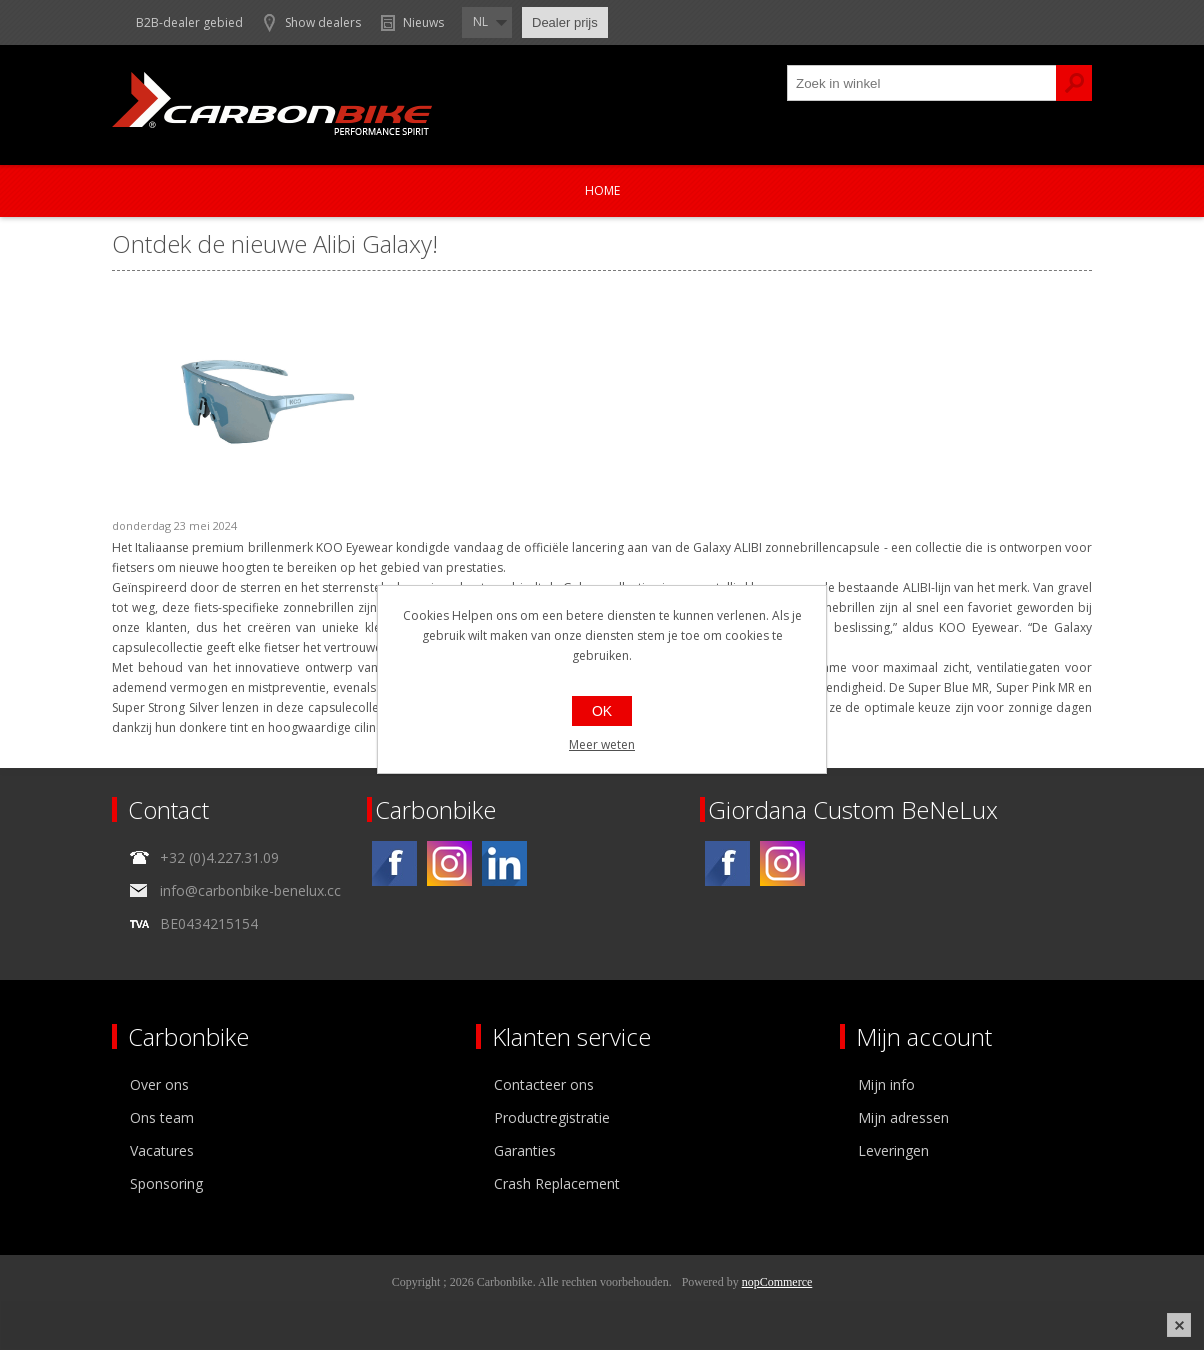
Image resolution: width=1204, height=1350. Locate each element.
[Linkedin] (504, 863)
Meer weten (602, 744)
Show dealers (323, 22)
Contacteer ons (544, 1084)
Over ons (159, 1084)
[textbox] (922, 83)
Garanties (525, 1150)
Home (602, 190)
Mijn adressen (903, 1117)
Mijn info (886, 1084)
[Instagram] (449, 863)
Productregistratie (552, 1117)
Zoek (1074, 83)
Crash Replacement (557, 1183)
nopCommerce (777, 1282)
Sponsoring (166, 1183)
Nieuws (423, 22)
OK (602, 711)
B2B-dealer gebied (189, 22)
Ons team (162, 1117)
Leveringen (893, 1150)
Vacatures (162, 1150)
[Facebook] (394, 863)
